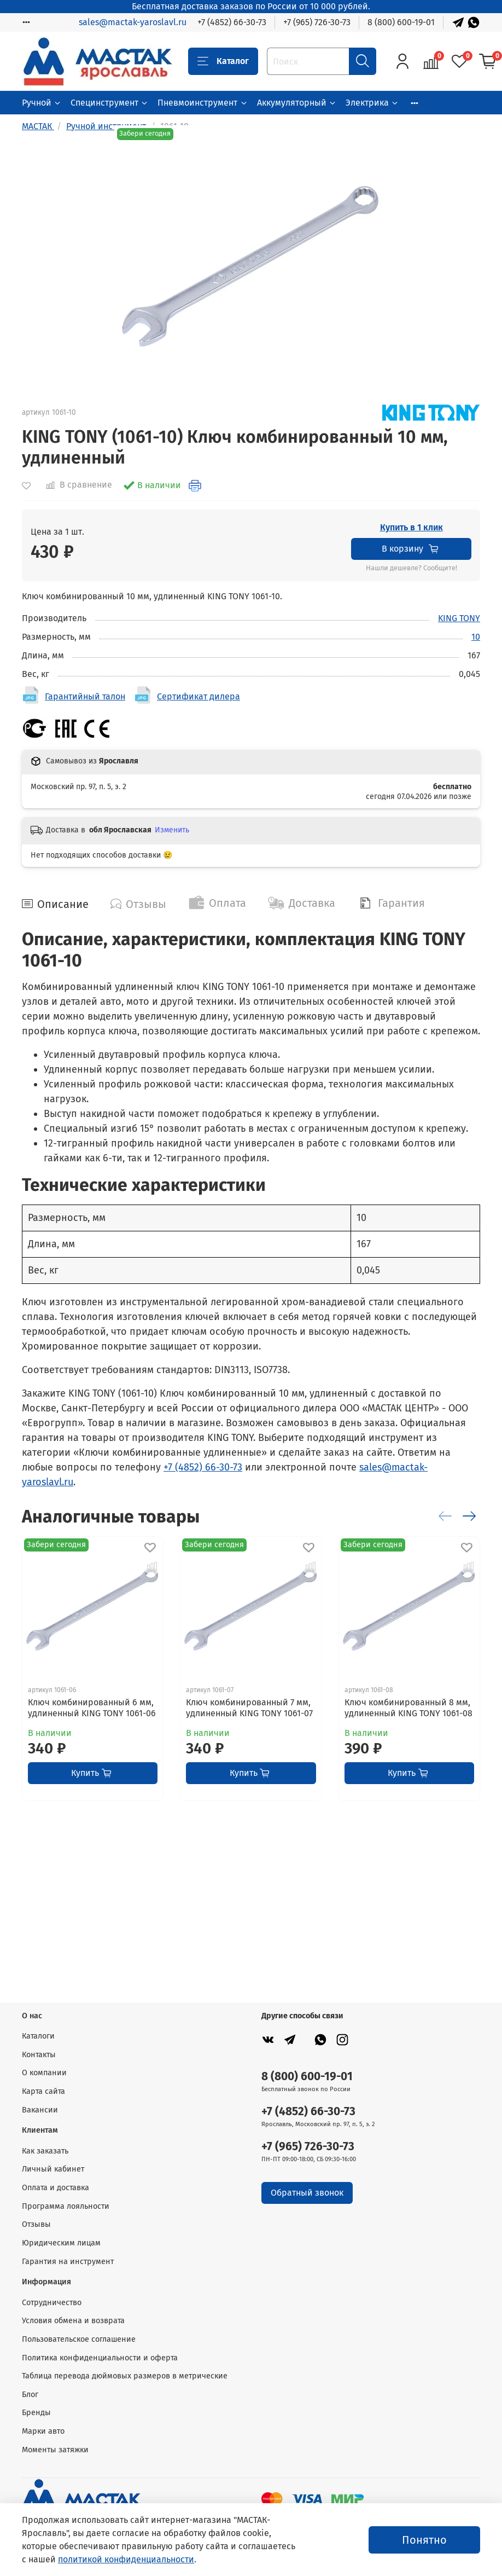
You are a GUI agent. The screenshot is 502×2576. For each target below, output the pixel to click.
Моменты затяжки (55, 2450)
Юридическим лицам (61, 2243)
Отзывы (36, 2224)
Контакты (39, 2054)
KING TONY (459, 618)
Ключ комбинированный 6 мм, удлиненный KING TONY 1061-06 (92, 1708)
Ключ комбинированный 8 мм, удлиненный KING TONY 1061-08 (408, 1708)
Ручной (42, 102)
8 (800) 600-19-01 (401, 22)
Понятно (424, 2539)
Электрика (372, 102)
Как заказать (45, 2151)
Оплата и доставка (55, 2187)
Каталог (223, 61)
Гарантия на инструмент (68, 2261)
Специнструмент (110, 102)
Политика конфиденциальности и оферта (100, 2358)
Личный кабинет (53, 2169)
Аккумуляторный (297, 102)
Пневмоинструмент (202, 102)
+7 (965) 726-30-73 (317, 22)
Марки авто (43, 2431)
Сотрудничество (51, 2302)
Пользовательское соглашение (79, 2339)
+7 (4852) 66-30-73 (231, 22)
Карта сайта (43, 2091)
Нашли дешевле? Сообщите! (411, 568)
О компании (44, 2072)
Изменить (172, 830)
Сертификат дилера (198, 696)
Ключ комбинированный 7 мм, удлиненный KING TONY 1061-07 (249, 1708)
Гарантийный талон (85, 696)
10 (475, 637)
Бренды (36, 2412)
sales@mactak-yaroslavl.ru (132, 22)
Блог (30, 2394)
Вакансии (40, 2110)
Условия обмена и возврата (73, 2320)
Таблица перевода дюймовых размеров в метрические (124, 2376)
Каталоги (38, 2036)
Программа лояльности (65, 2206)
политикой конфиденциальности (126, 2559)
